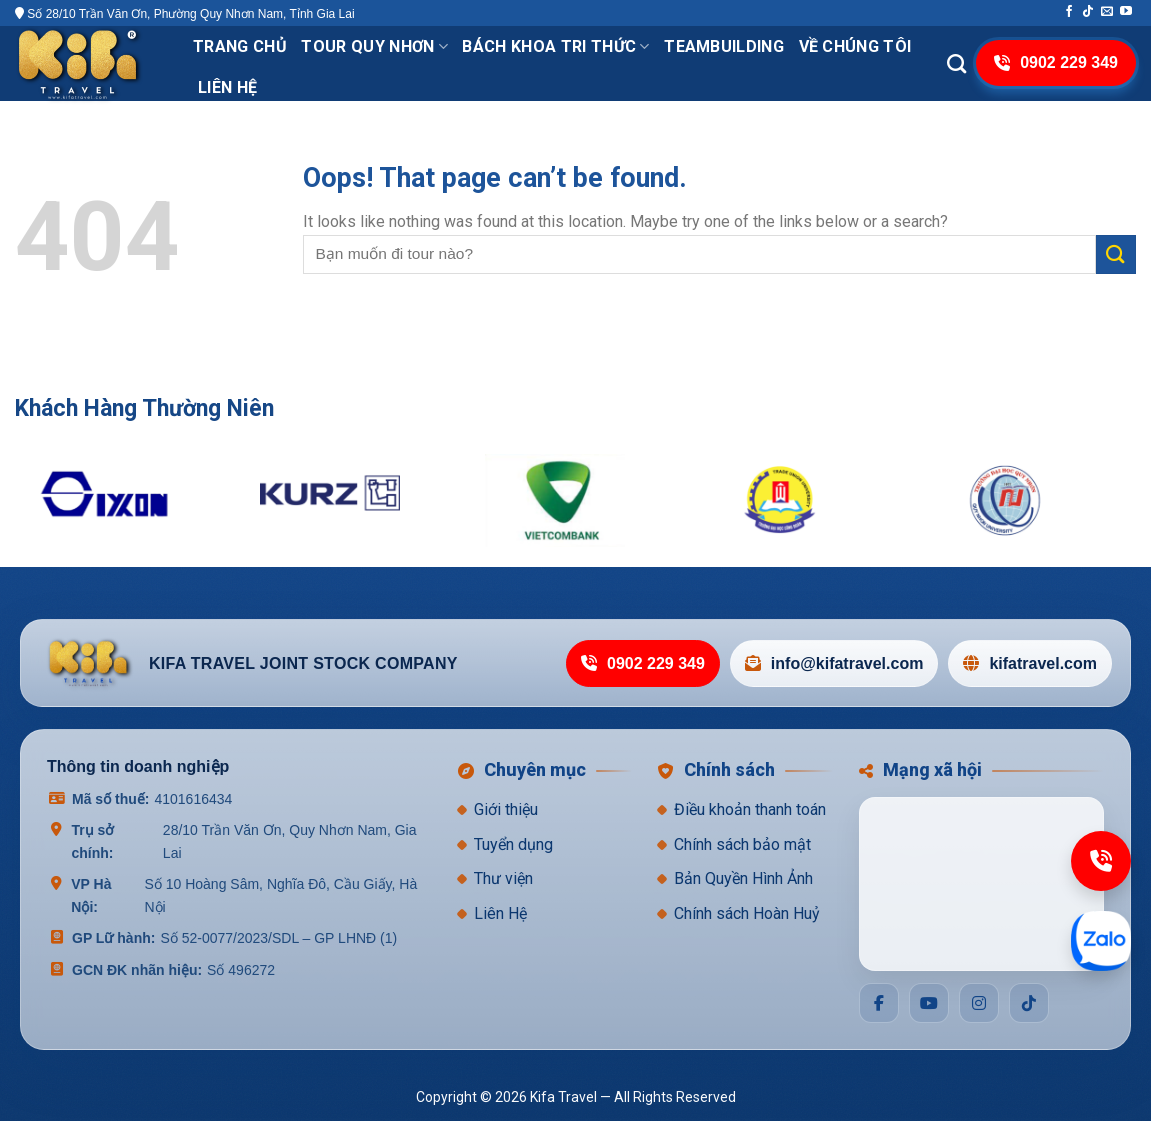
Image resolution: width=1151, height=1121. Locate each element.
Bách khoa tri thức (555, 46)
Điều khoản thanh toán (750, 809)
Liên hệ (227, 87)
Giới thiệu (506, 809)
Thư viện (503, 878)
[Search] (956, 63)
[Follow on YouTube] (1126, 12)
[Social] (879, 1003)
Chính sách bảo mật (742, 844)
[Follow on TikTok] (1088, 12)
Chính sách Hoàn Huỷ (747, 913)
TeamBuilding (724, 46)
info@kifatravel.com (834, 663)
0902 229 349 (643, 663)
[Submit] (1116, 254)
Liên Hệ (500, 913)
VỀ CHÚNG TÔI (855, 46)
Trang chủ (240, 46)
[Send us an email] (1107, 12)
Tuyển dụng (513, 844)
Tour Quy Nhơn (374, 46)
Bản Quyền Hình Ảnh (743, 878)
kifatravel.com (1030, 663)
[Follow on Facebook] (1069, 12)
